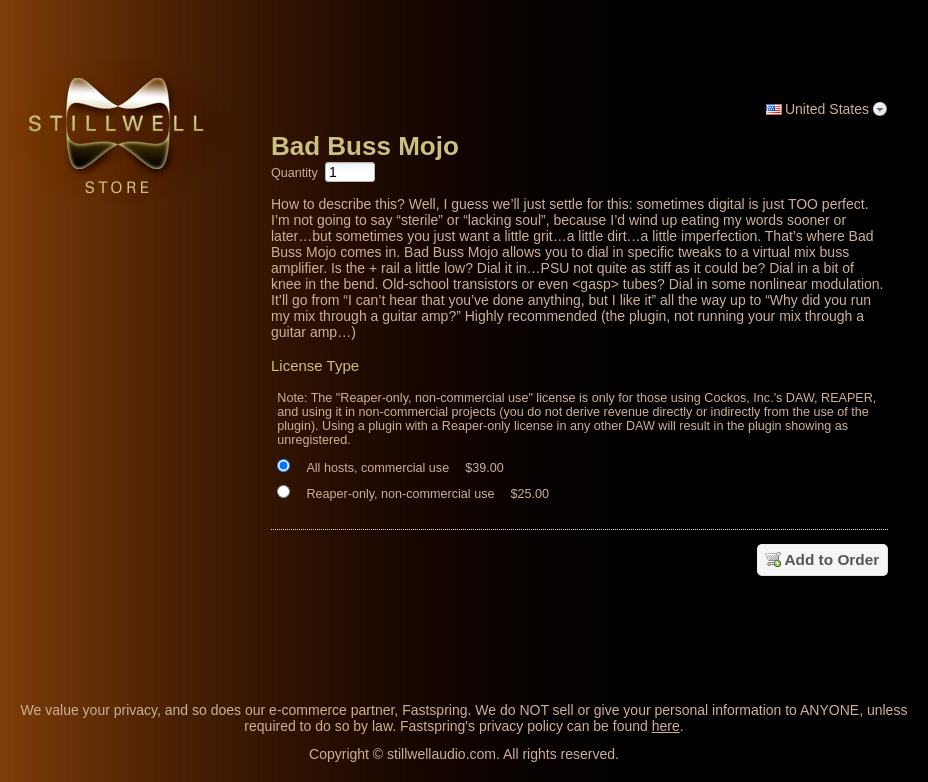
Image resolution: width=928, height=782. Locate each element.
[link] (873, 633)
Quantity (294, 173)
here (666, 726)
